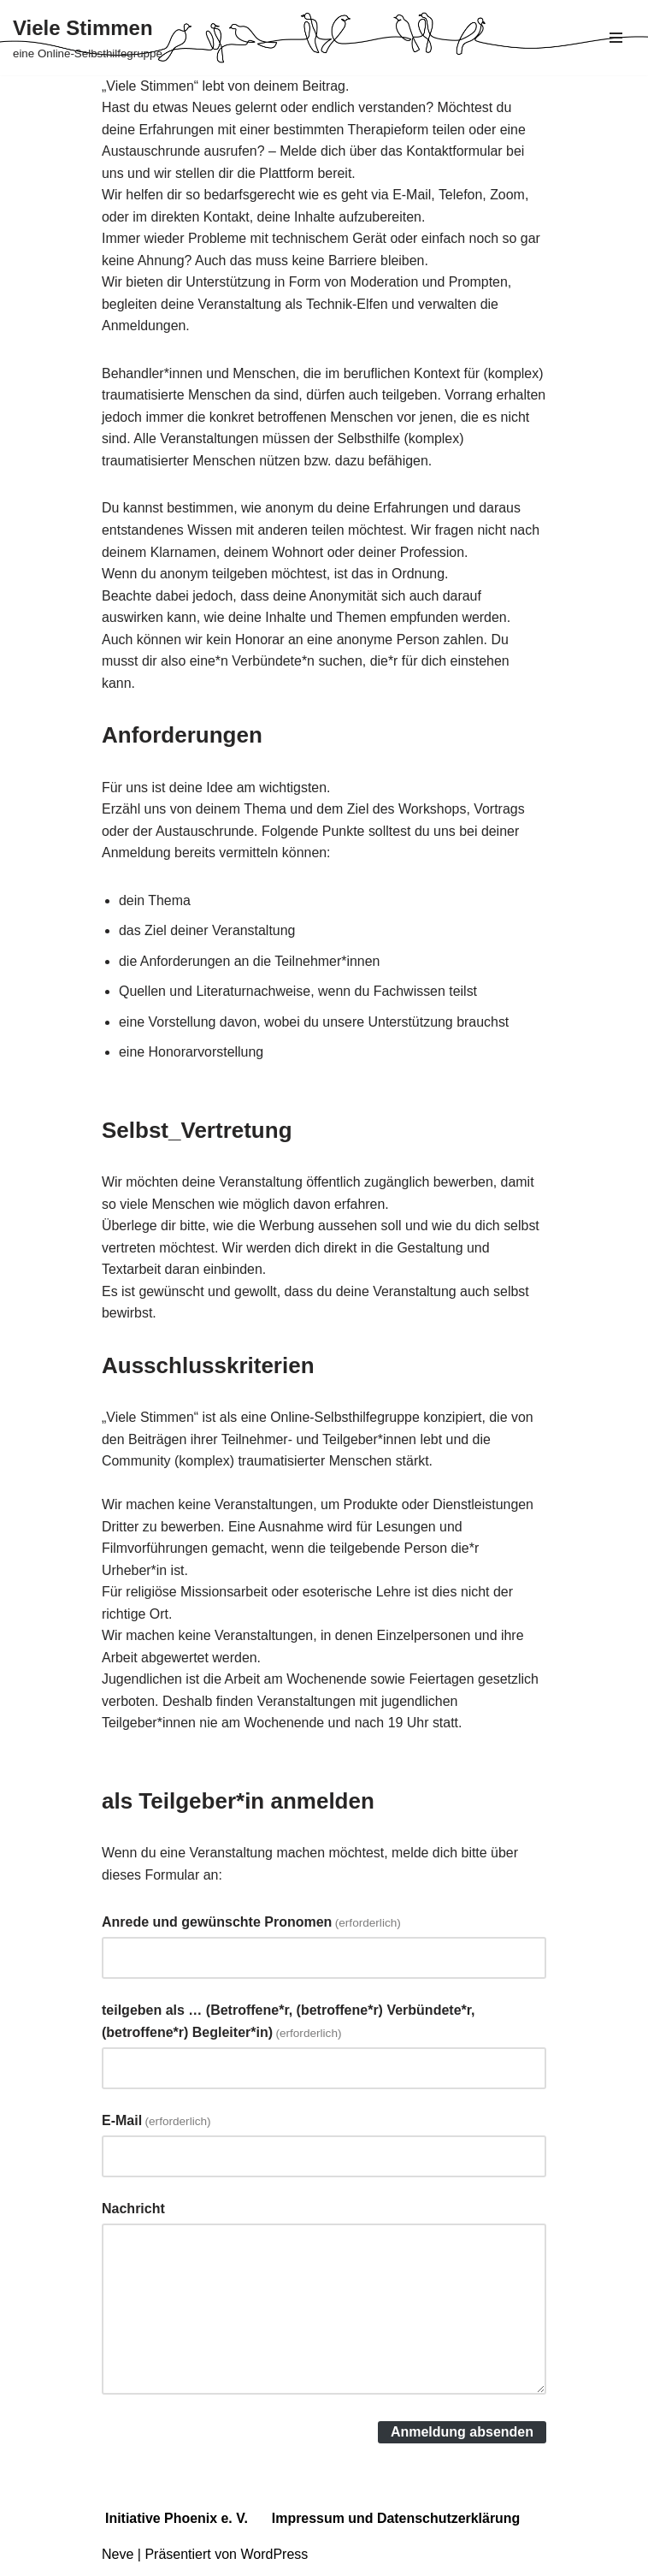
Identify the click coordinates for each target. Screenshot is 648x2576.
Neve (117, 2558)
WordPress (274, 2558)
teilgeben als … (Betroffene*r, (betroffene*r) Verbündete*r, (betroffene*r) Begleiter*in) (288, 2025)
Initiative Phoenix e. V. (176, 2522)
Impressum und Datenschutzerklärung (396, 2522)
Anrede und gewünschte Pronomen (251, 1926)
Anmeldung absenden (462, 2436)
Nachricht (133, 2213)
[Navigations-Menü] (616, 37)
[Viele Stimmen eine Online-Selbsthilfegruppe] (87, 37)
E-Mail (156, 2124)
